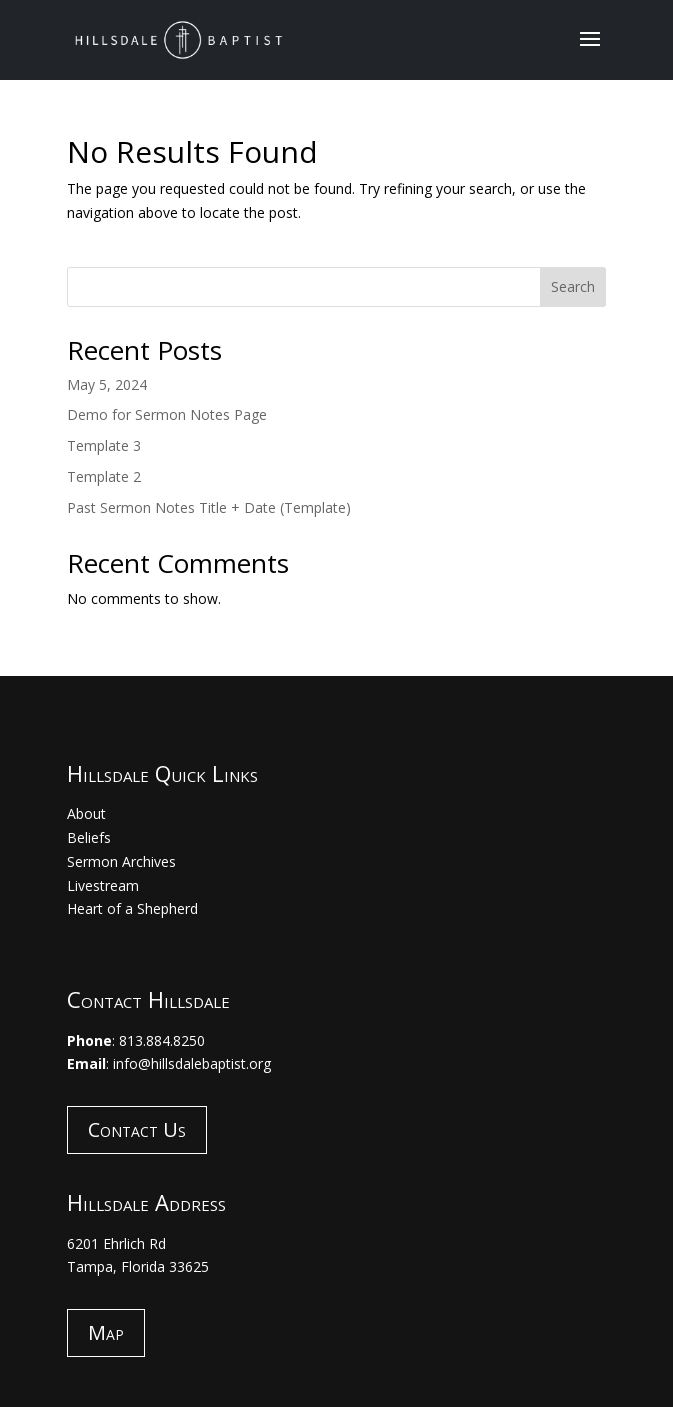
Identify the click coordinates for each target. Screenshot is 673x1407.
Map (106, 1332)
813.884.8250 (162, 1040)
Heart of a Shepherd (132, 908)
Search (573, 286)
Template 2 (104, 476)
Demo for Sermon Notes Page (167, 414)
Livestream (103, 885)
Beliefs (89, 837)
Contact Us (137, 1129)
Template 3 (104, 445)
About (86, 813)
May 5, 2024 (107, 384)
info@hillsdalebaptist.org (192, 1063)
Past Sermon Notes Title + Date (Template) (209, 507)
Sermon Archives (121, 861)
